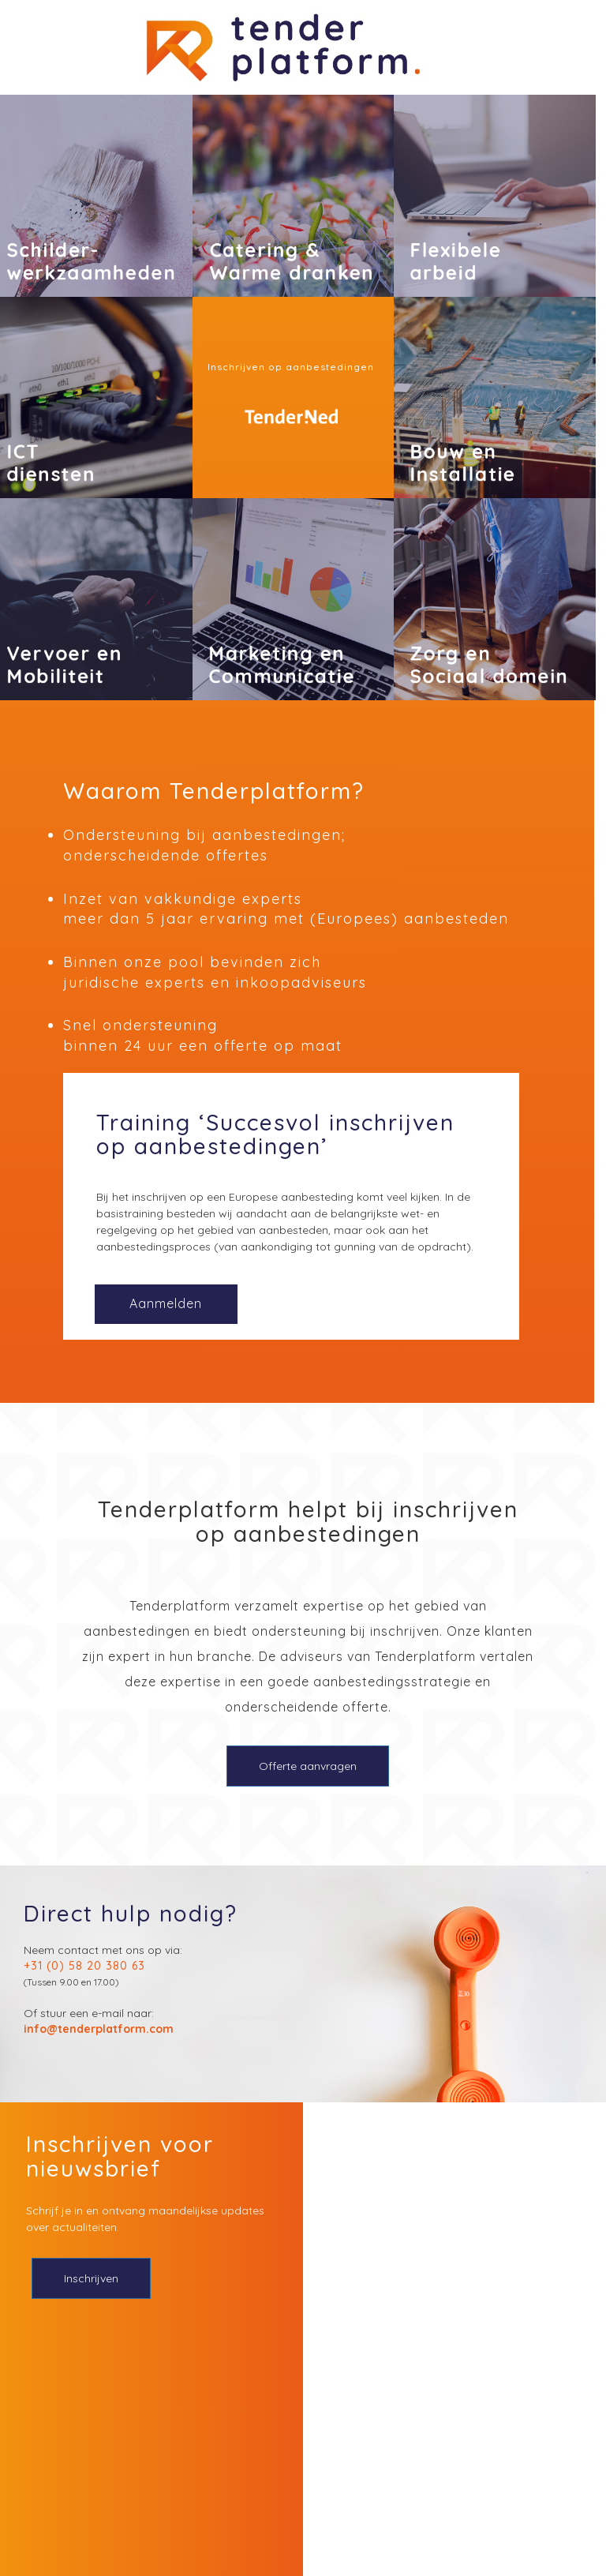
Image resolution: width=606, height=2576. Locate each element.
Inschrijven (91, 2278)
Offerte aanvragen (308, 1766)
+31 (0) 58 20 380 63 (84, 1966)
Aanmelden (165, 1303)
